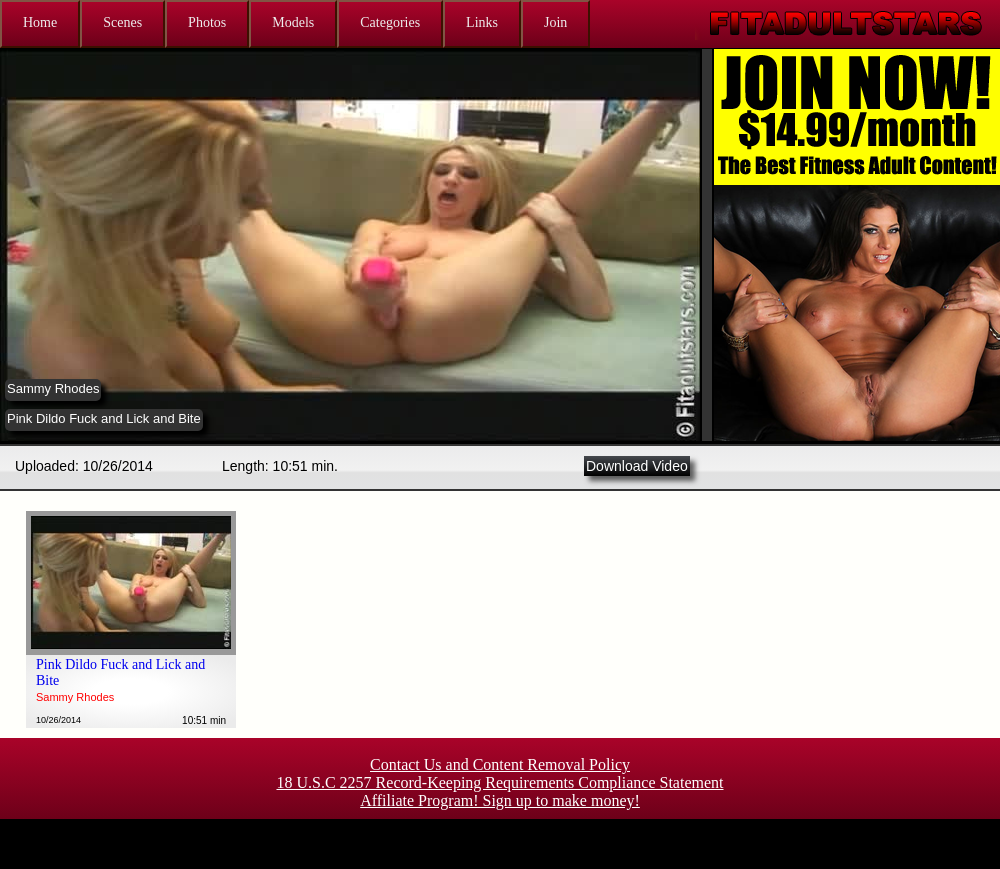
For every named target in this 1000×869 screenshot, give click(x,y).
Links (482, 22)
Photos (207, 22)
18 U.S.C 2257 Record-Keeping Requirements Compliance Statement (499, 782)
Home (40, 22)
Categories (390, 22)
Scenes (122, 22)
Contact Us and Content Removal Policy (500, 764)
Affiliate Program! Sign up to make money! (500, 800)
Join (555, 22)
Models (293, 22)
